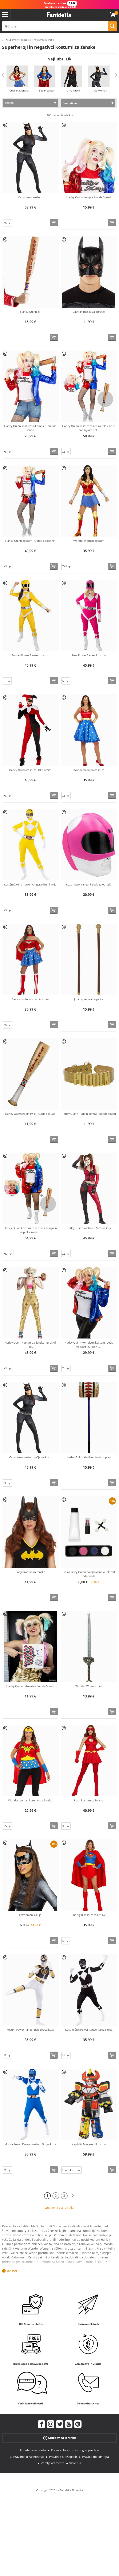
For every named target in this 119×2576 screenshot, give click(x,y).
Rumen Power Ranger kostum (30, 655)
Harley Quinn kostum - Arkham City (89, 1228)
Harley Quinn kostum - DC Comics (30, 770)
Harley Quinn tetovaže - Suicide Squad (30, 1686)
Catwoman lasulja (30, 1915)
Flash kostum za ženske (88, 1800)
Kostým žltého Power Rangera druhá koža (30, 884)
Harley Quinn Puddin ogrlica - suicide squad (89, 1114)
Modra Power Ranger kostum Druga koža (30, 2144)
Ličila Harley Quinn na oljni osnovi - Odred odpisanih (89, 1574)
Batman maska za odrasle (89, 312)
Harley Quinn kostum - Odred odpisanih (30, 541)
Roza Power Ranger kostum (88, 655)
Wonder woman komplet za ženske (30, 1800)
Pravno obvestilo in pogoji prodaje (75, 2450)
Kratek (9, 102)
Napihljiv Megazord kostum (88, 2144)
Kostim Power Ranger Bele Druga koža (30, 2030)
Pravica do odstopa (95, 2457)
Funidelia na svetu (33, 2450)
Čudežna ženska (19, 90)
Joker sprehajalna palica (88, 999)
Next (116, 75)
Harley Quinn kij (30, 312)
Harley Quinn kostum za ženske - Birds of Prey (30, 1345)
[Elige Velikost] (7, 222)
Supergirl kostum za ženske (89, 1915)
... (3, 39)
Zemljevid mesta (52, 2463)
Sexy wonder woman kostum (30, 999)
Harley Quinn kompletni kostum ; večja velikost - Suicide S (88, 1345)
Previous (3, 75)
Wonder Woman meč (88, 1686)
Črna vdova (73, 90)
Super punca (46, 90)
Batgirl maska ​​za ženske (30, 1572)
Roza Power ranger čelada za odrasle (88, 884)
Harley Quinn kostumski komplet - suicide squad (30, 428)
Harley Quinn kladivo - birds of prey (89, 1457)
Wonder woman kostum (89, 770)
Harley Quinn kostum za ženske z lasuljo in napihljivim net (88, 428)
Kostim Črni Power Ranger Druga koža (88, 2030)
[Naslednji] (72, 2195)
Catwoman (100, 90)
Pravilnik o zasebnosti (28, 2457)
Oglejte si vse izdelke (59, 2208)
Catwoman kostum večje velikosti (30, 1457)
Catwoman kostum (30, 197)
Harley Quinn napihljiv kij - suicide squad (30, 1114)
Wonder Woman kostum (88, 541)
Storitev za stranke (59, 2438)
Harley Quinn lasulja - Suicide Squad (88, 197)
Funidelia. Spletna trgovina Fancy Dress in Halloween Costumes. (59, 15)
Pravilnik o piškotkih (63, 2457)
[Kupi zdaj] (54, 222)
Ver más (12, 2270)
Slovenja (75, 2463)
